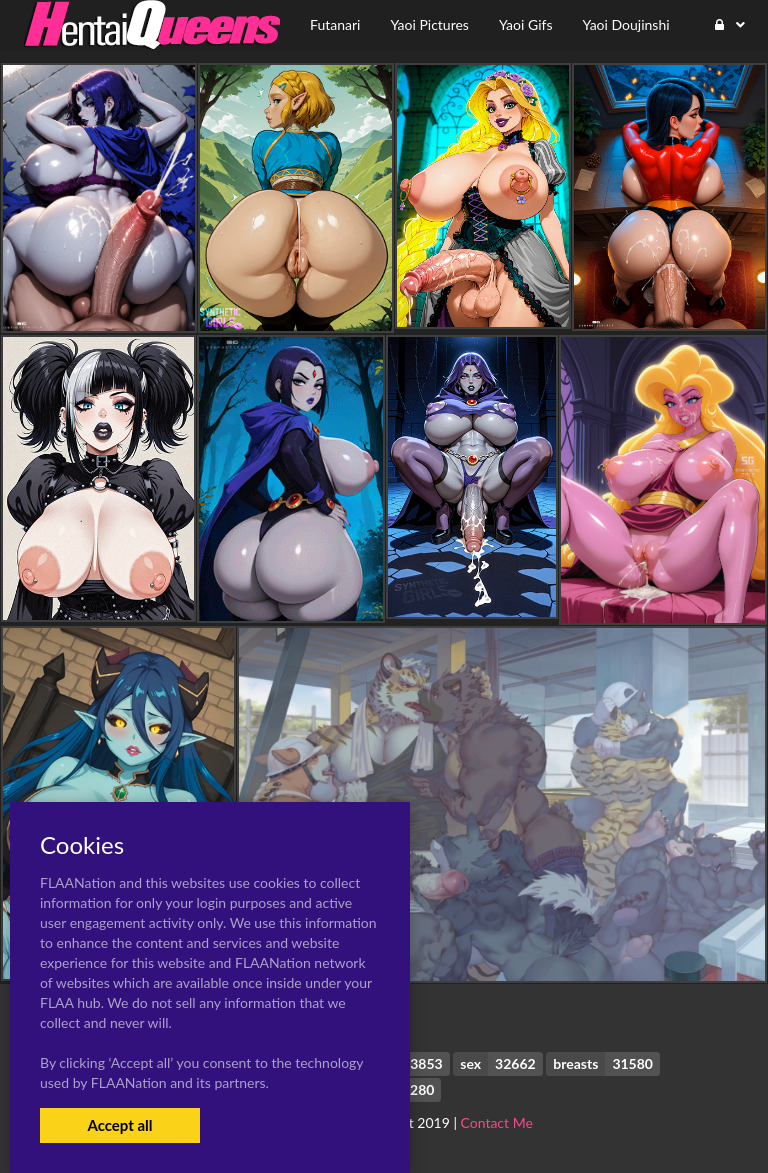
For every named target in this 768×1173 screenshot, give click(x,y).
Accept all (119, 1125)
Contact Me (497, 1122)
